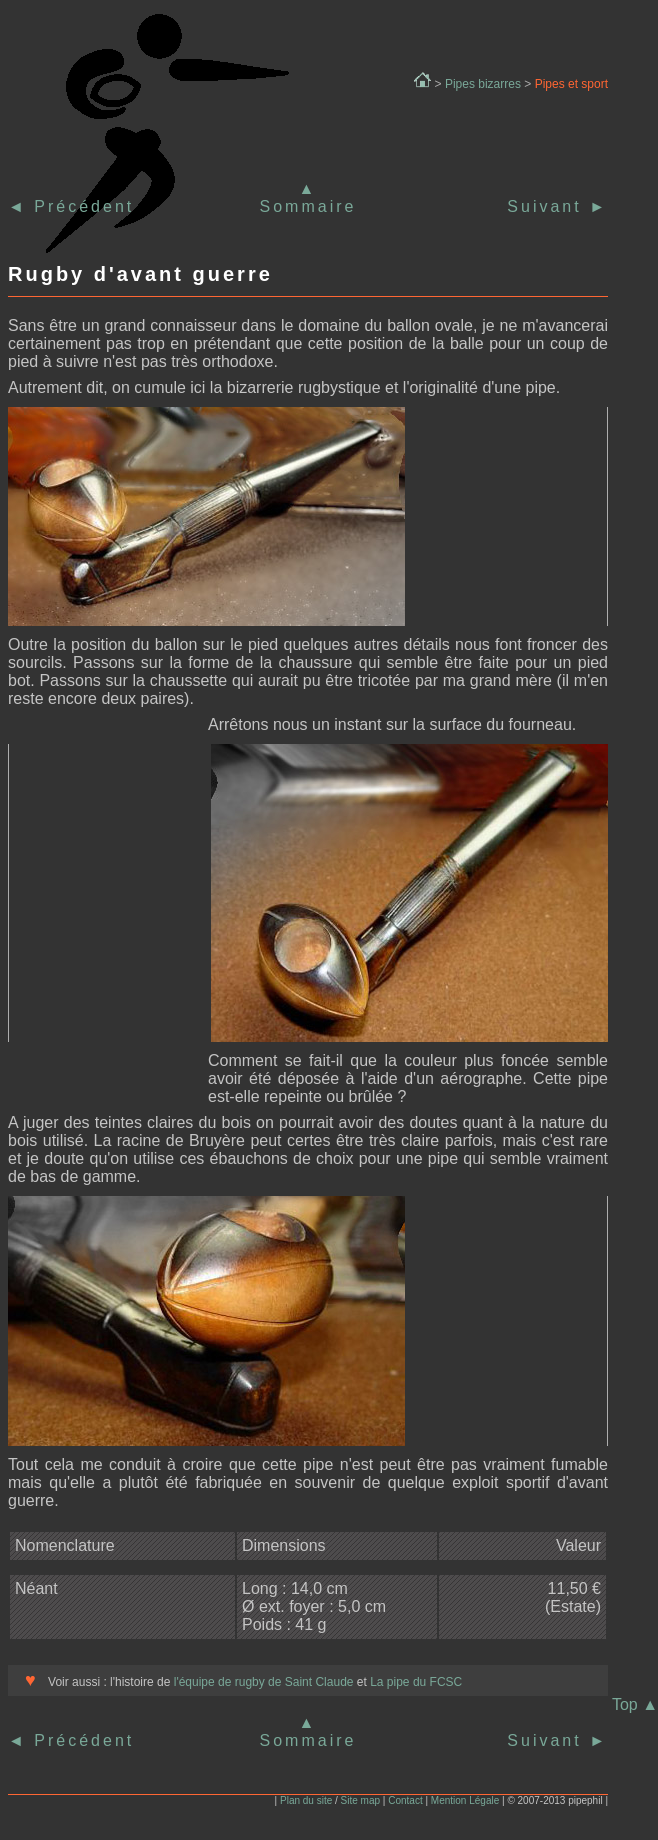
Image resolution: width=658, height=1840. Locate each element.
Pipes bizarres (483, 84)
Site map (360, 1800)
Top (635, 1704)
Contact (405, 1800)
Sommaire (308, 206)
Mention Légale (465, 1800)
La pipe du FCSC (416, 1682)
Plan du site (306, 1800)
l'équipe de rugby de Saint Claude (261, 1682)
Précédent (80, 206)
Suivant (557, 206)
